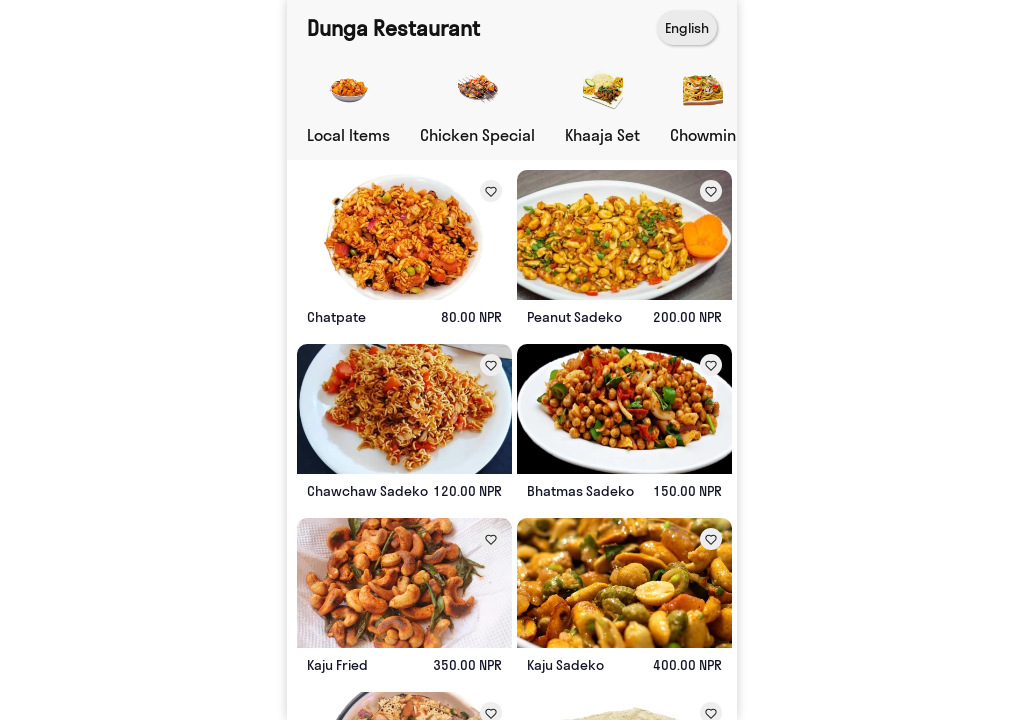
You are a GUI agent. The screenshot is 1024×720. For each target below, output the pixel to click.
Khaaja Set (602, 135)
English (687, 28)
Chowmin (703, 135)
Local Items (348, 135)
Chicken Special (477, 135)
